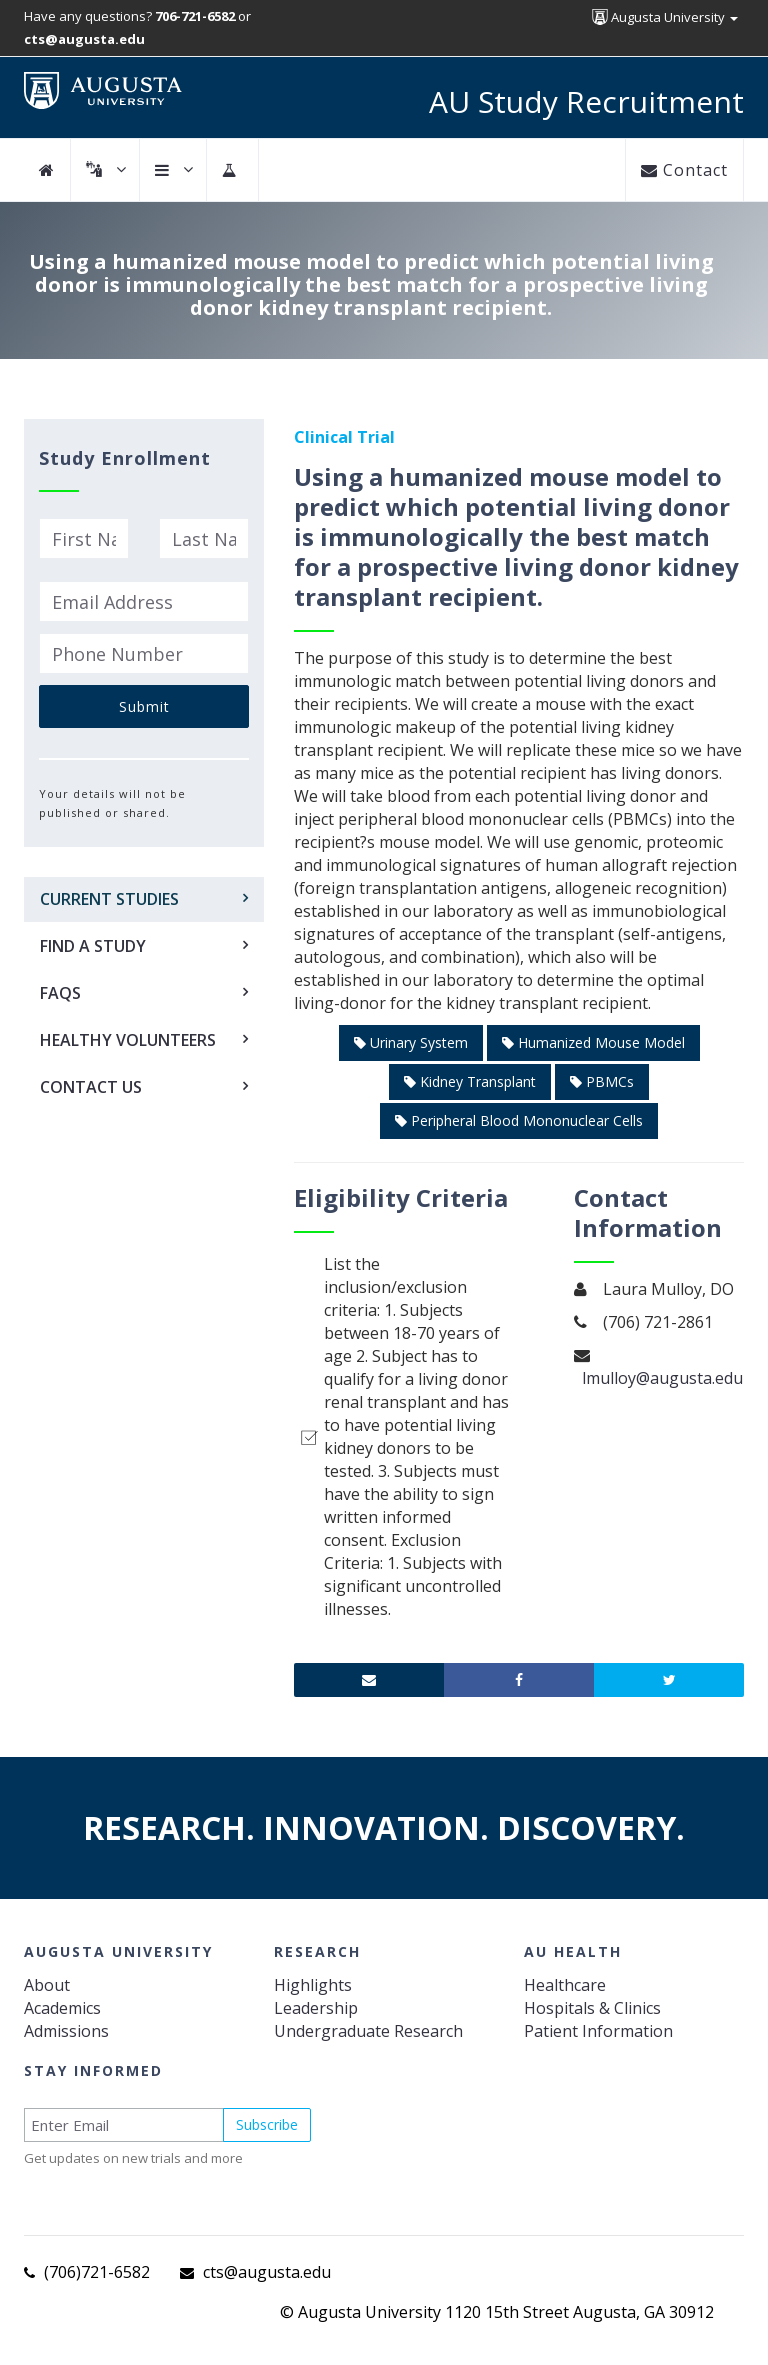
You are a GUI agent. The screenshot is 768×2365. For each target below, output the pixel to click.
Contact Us (91, 1087)
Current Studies (109, 899)
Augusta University (665, 17)
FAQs (60, 993)
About (47, 1985)
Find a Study (93, 946)
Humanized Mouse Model (593, 1042)
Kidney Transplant (470, 1081)
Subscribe (267, 2124)
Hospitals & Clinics (592, 2008)
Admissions (66, 2031)
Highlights (313, 1985)
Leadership (316, 2008)
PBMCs (602, 1081)
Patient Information (598, 2031)
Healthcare (565, 1985)
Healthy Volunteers (128, 1040)
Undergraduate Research (368, 2031)
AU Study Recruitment (586, 101)
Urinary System (411, 1042)
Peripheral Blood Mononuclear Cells (519, 1120)
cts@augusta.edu (267, 2272)
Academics (62, 2008)
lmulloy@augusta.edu (662, 1378)
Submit (144, 706)
